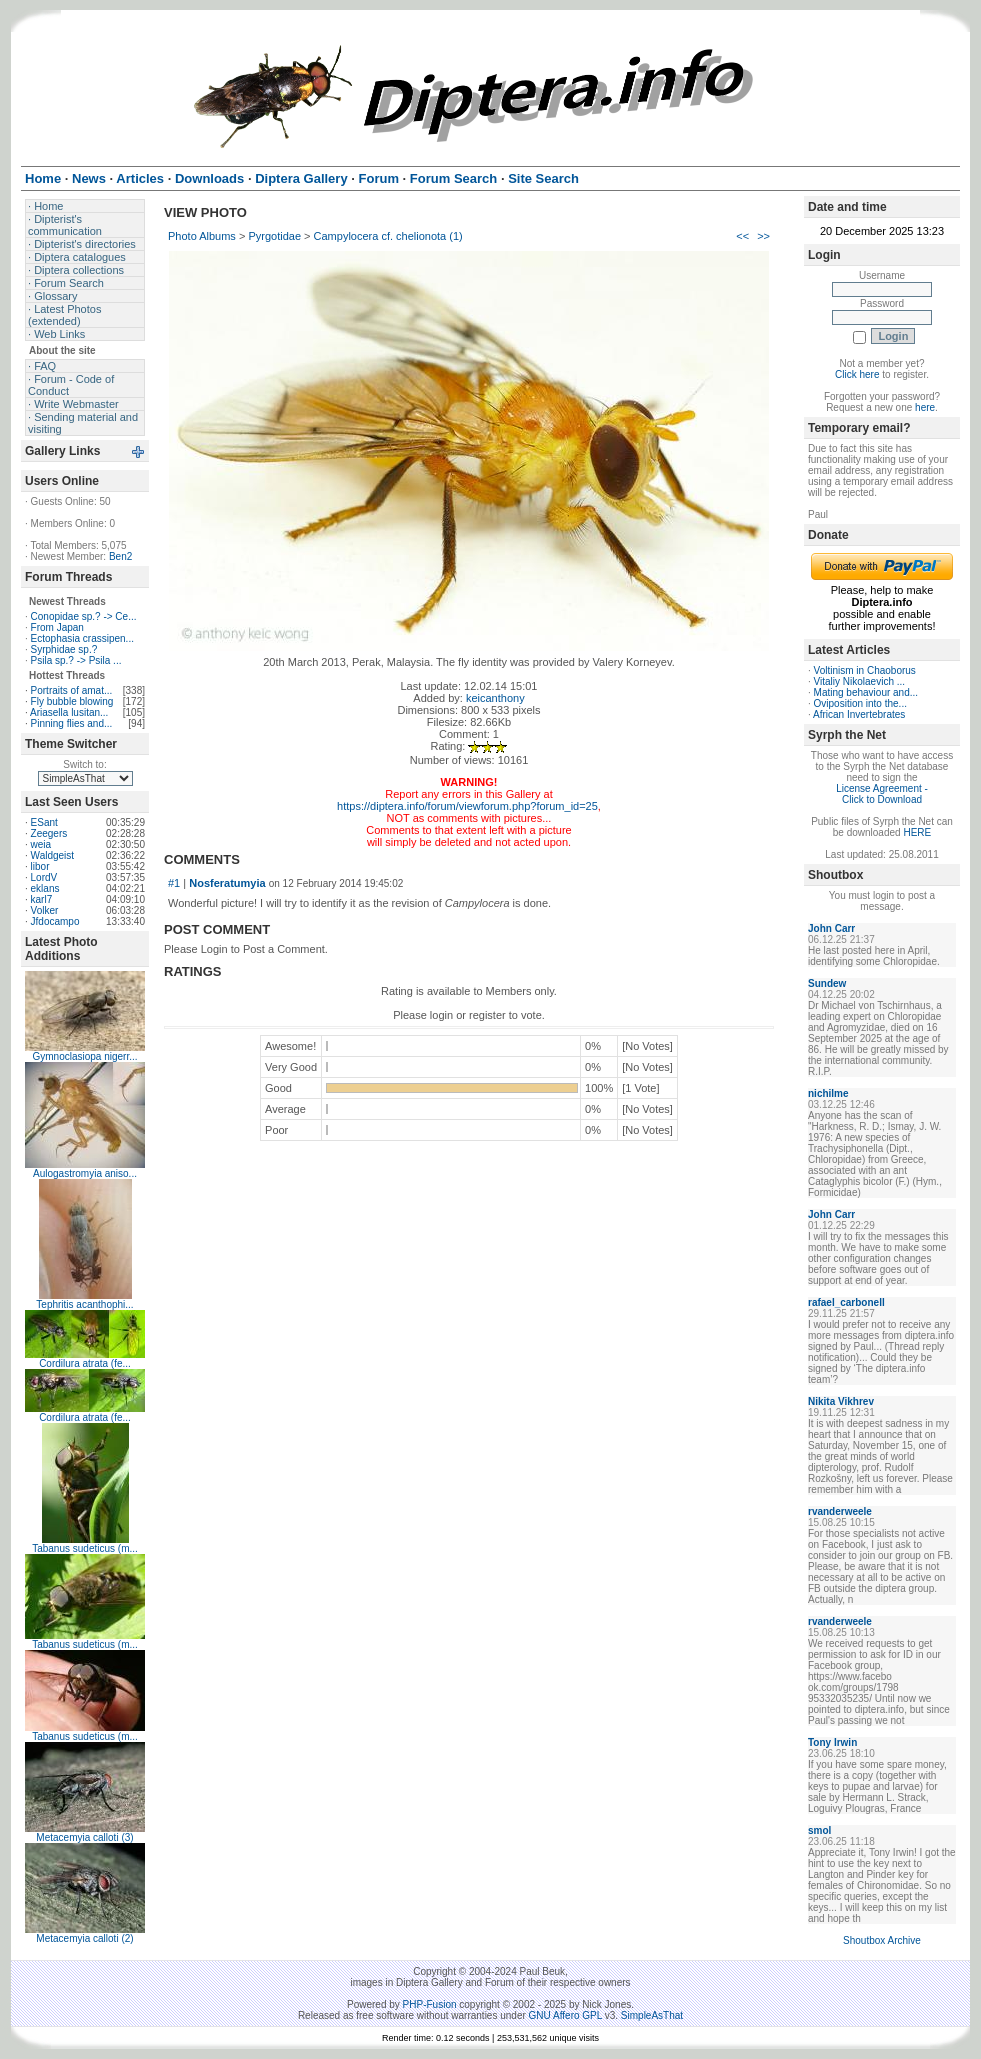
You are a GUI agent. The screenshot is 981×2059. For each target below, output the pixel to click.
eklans (45, 888)
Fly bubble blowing (72, 701)
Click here (857, 374)
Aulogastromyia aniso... (85, 1173)
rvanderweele (840, 1511)
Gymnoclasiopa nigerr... (84, 1056)
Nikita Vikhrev (841, 1401)
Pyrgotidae (274, 236)
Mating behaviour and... (866, 692)
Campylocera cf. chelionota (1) (388, 236)
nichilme (828, 1093)
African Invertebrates (859, 714)
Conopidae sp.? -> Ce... (84, 616)
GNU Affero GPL (565, 2015)
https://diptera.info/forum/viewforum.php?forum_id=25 (467, 806)
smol (819, 1830)
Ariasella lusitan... (69, 712)
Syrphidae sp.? (64, 649)
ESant (44, 822)
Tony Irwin (832, 1742)
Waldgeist (53, 855)
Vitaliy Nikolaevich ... (860, 681)
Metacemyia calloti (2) (84, 1938)
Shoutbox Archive (882, 1940)
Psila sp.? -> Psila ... (76, 660)
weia (41, 844)
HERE (917, 832)
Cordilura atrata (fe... (85, 1363)
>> (763, 236)
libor (40, 866)
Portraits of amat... (72, 690)
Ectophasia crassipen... (82, 638)
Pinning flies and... (72, 723)
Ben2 (120, 556)
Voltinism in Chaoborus (865, 670)
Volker (45, 910)
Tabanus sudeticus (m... (85, 1548)
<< (742, 236)
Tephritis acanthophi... (84, 1304)
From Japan (57, 627)
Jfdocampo (55, 921)
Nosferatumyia (227, 883)
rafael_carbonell (846, 1302)
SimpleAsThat (652, 2015)
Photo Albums (202, 236)
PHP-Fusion (430, 2004)
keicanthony (495, 698)
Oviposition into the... (860, 703)
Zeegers (49, 833)
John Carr (831, 928)
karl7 (42, 899)
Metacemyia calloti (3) (84, 1837)
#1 (174, 883)
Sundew (827, 983)
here (925, 407)
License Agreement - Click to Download (882, 794)
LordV (44, 877)
